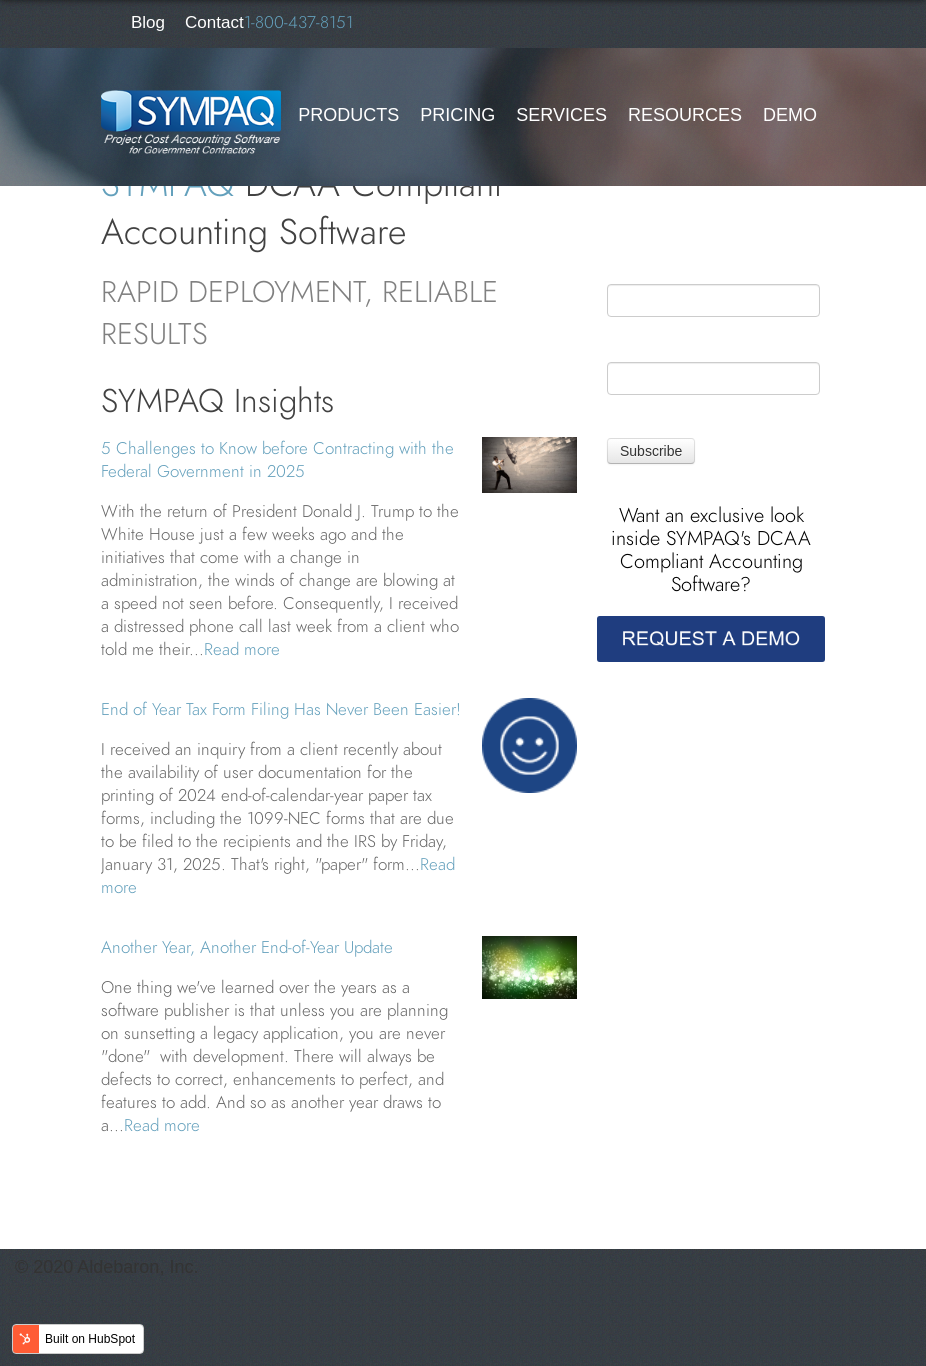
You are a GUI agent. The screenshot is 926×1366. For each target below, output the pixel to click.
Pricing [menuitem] (457, 115)
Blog (148, 22)
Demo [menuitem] (790, 115)
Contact (214, 22)
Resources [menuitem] (685, 115)
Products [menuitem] (348, 115)
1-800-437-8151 (298, 22)
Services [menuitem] (561, 115)
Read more (242, 649)
